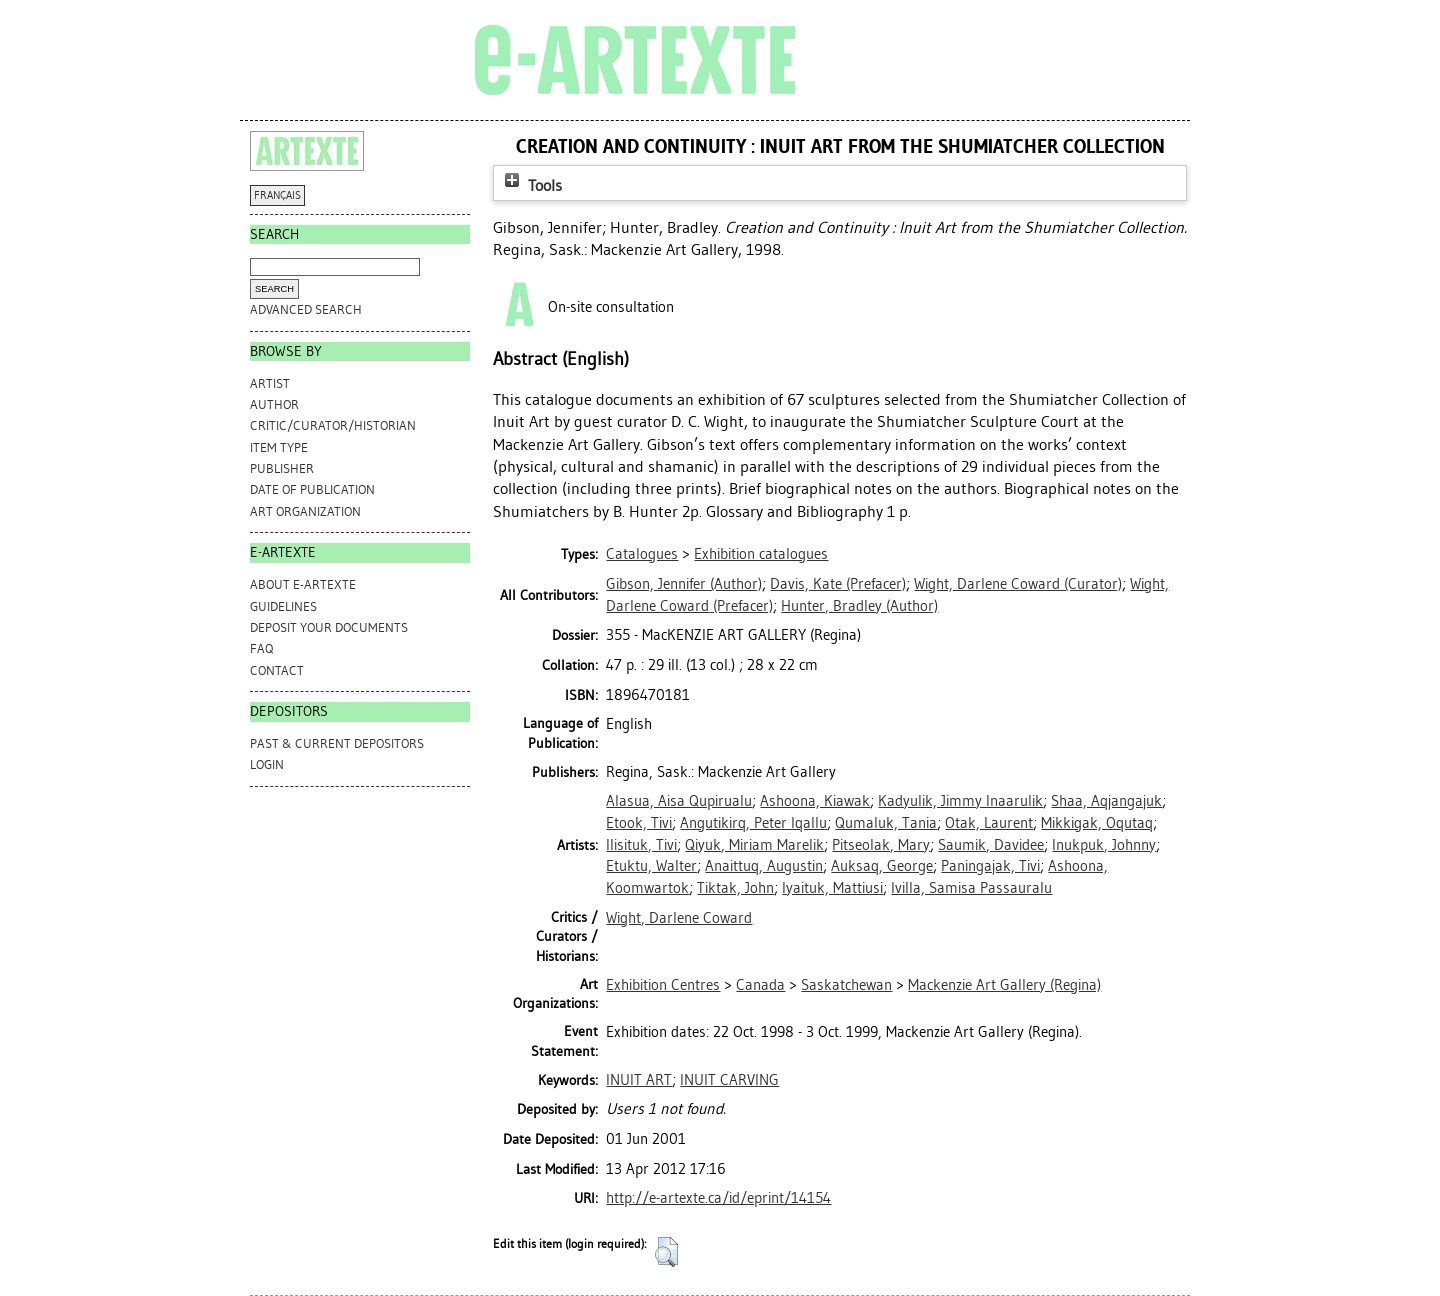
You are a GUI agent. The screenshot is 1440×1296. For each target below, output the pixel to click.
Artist (270, 383)
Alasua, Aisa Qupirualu (679, 801)
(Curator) (1018, 584)
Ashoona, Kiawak (815, 801)
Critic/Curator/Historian (333, 425)
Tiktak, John (735, 888)
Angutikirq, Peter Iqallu (753, 823)
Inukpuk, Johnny (1104, 845)
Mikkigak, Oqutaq (1097, 823)
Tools (531, 185)
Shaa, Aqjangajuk (1106, 801)
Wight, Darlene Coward (679, 918)
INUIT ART (639, 1080)
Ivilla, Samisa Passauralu (971, 888)
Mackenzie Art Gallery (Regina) (1004, 985)
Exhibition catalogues (761, 554)
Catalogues (642, 554)
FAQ (261, 648)
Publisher (282, 468)
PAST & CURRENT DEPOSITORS (337, 743)
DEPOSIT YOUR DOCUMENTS (329, 627)
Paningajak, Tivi (990, 866)
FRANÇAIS (277, 195)
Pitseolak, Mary (881, 845)
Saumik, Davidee (991, 845)
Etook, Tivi (639, 823)
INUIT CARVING (729, 1080)
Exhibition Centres (663, 985)
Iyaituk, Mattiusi (832, 888)
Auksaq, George (882, 866)
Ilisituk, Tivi (641, 845)
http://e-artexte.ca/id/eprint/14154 (718, 1198)
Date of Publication (312, 489)
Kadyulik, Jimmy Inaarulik (960, 801)
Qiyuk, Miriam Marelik (754, 845)
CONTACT (277, 670)
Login (267, 764)
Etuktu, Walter (651, 866)
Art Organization (305, 511)
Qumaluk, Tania (886, 823)
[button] (666, 1252)
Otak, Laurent (989, 823)
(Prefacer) (838, 584)
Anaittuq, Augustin (764, 866)
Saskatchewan (846, 985)
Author (274, 404)
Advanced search (306, 309)
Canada (760, 985)
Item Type (279, 447)
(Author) (684, 584)
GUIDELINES (283, 606)
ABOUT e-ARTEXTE (303, 584)
